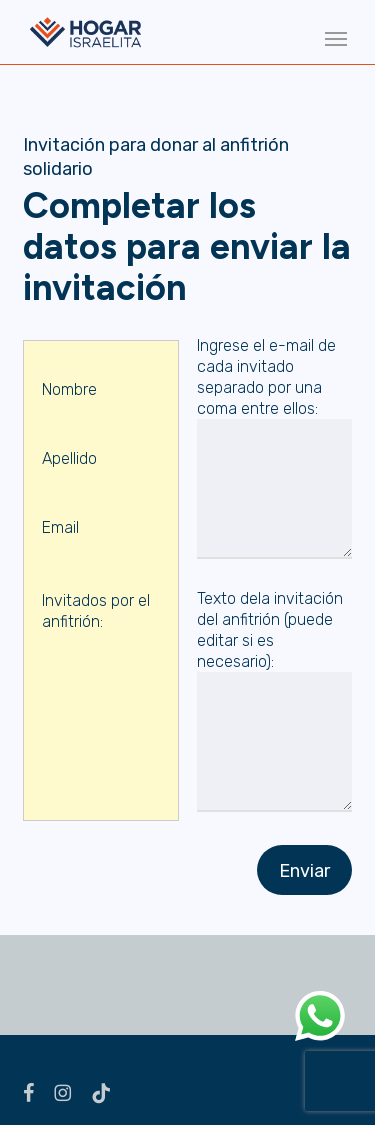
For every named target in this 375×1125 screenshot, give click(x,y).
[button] (336, 38)
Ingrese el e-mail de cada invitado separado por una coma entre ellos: (275, 450)
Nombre (101, 402)
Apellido (101, 471)
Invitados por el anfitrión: (101, 623)
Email (101, 540)
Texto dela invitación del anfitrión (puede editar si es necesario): (275, 703)
